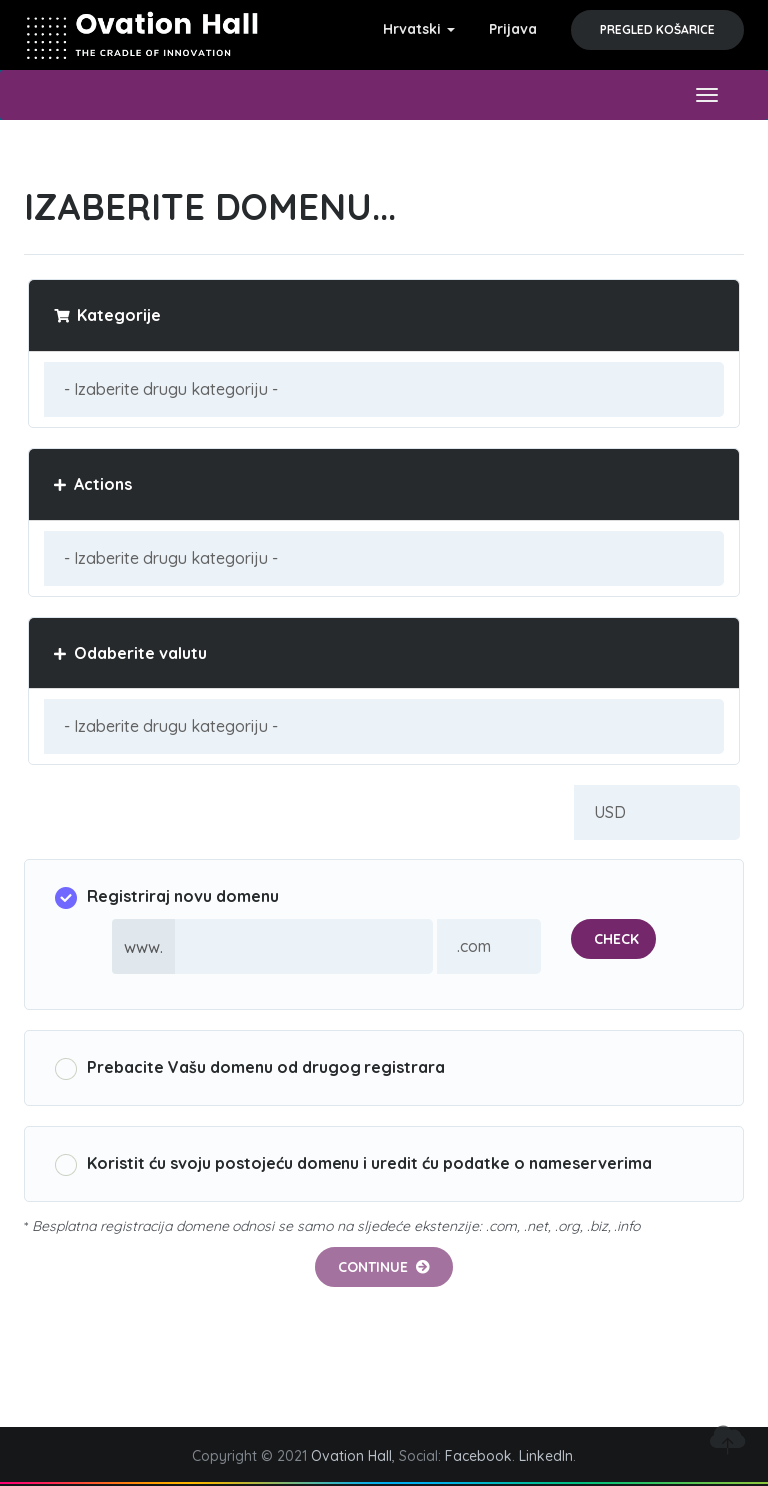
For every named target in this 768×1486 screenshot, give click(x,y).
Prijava (513, 29)
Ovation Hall (351, 1456)
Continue (384, 1267)
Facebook (478, 1456)
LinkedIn (546, 1456)
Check (616, 939)
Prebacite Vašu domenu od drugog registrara (250, 1068)
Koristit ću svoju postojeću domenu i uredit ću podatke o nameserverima (353, 1164)
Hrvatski (419, 29)
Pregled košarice (657, 29)
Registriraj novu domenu (167, 897)
